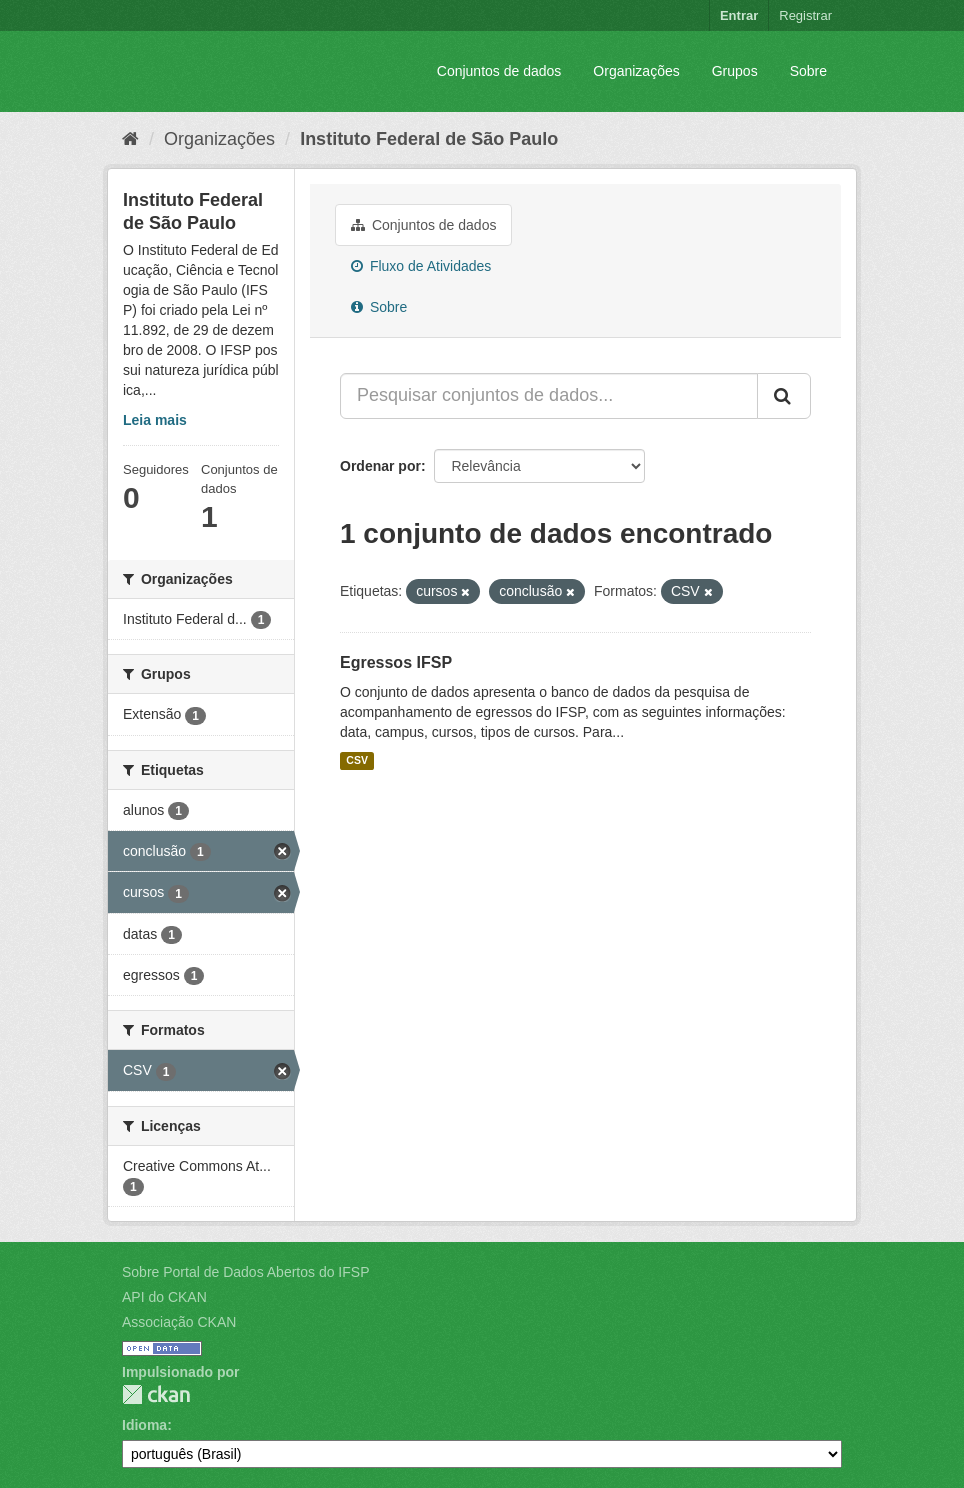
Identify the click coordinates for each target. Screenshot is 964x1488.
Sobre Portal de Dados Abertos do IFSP (245, 1272)
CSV (357, 761)
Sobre (808, 71)
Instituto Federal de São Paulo (429, 139)
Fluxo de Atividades (421, 266)
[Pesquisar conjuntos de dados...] (549, 396)
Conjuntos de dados (499, 71)
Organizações (636, 71)
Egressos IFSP (396, 662)
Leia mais (155, 420)
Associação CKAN (179, 1322)
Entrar (739, 15)
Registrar (805, 15)
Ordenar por (380, 466)
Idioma (144, 1425)
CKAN (156, 1394)
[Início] (130, 139)
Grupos (735, 71)
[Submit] (784, 396)
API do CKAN (164, 1297)
